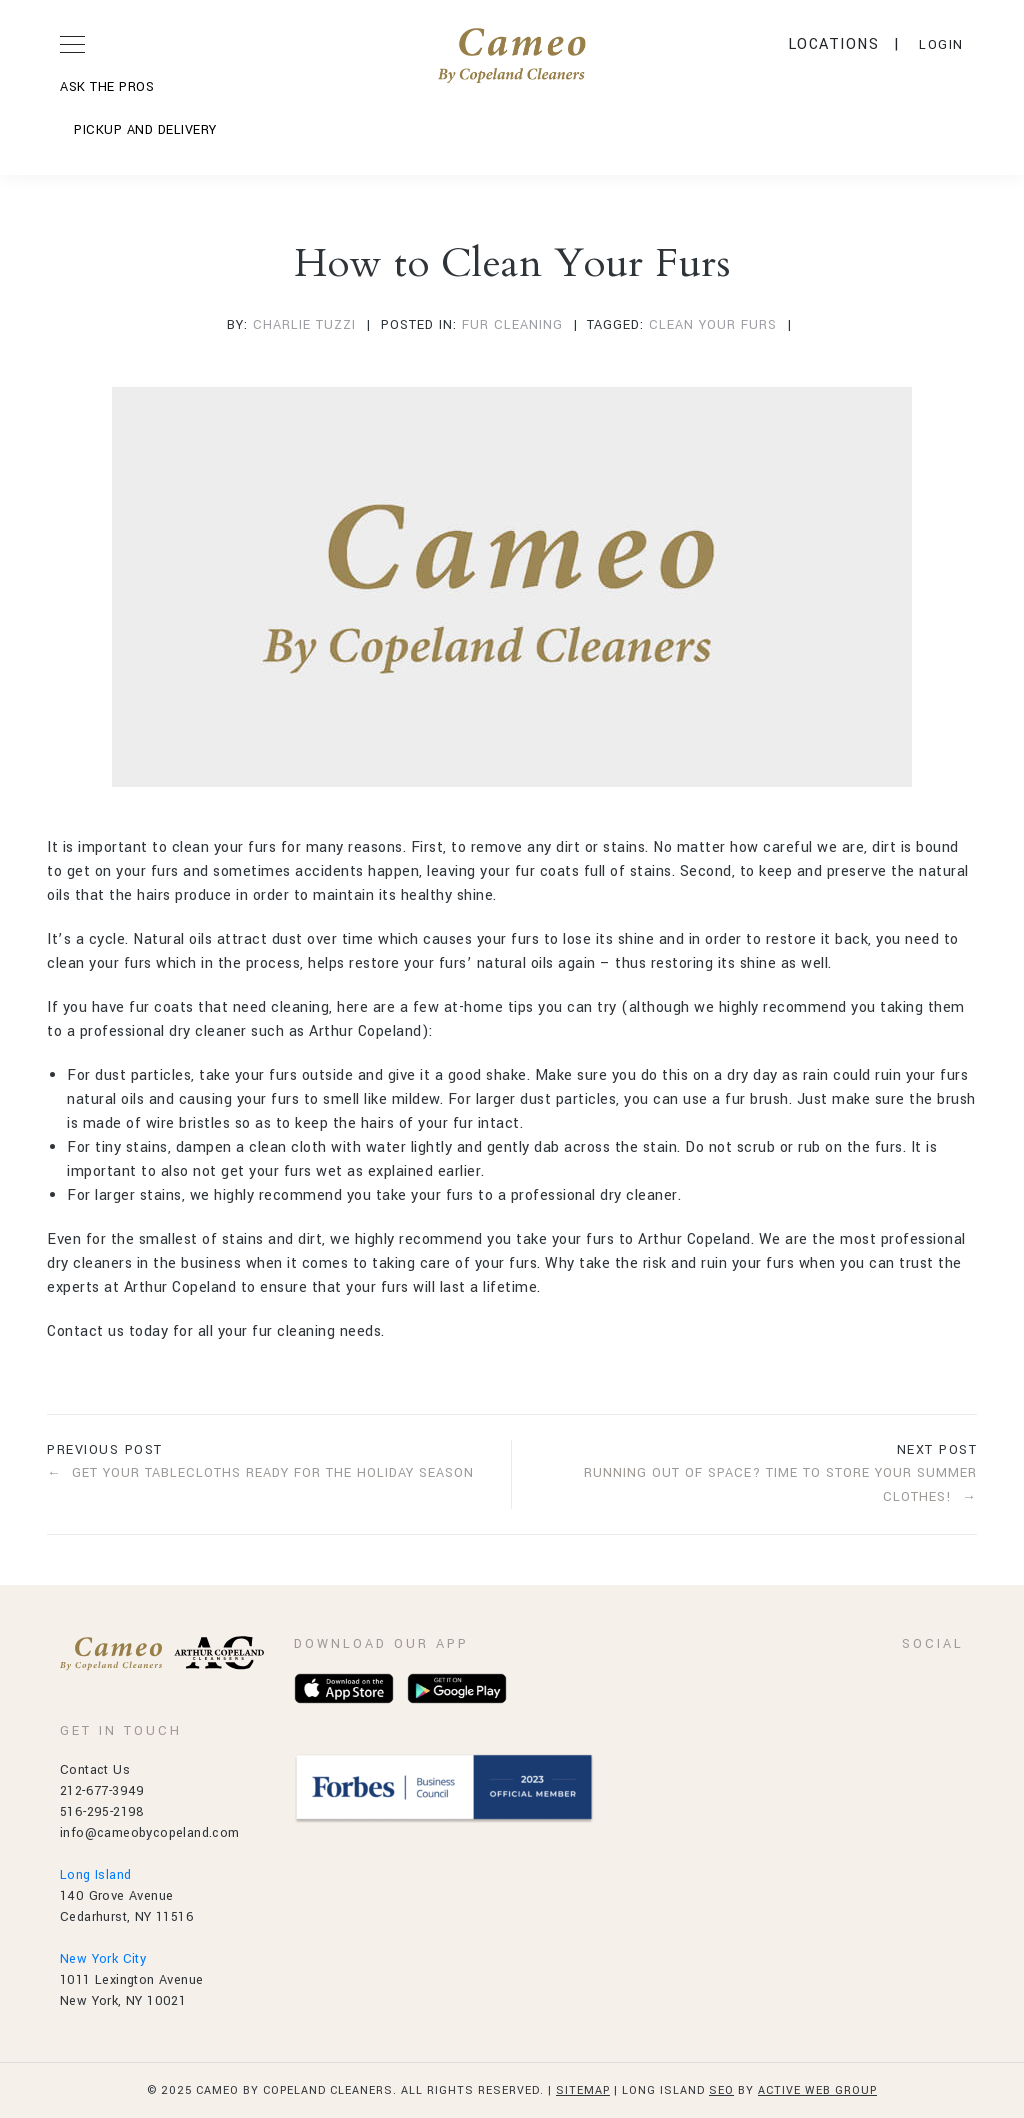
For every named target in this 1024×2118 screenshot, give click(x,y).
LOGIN (941, 45)
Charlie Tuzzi (304, 325)
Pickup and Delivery (145, 130)
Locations (834, 44)
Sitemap (583, 2090)
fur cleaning (512, 325)
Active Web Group (817, 2090)
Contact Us (95, 1770)
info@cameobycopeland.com (150, 1833)
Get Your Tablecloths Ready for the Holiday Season (273, 1473)
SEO (721, 2090)
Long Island (95, 1875)
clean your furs (713, 325)
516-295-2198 (102, 1812)
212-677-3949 (102, 1791)
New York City (103, 1959)
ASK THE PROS (107, 87)
